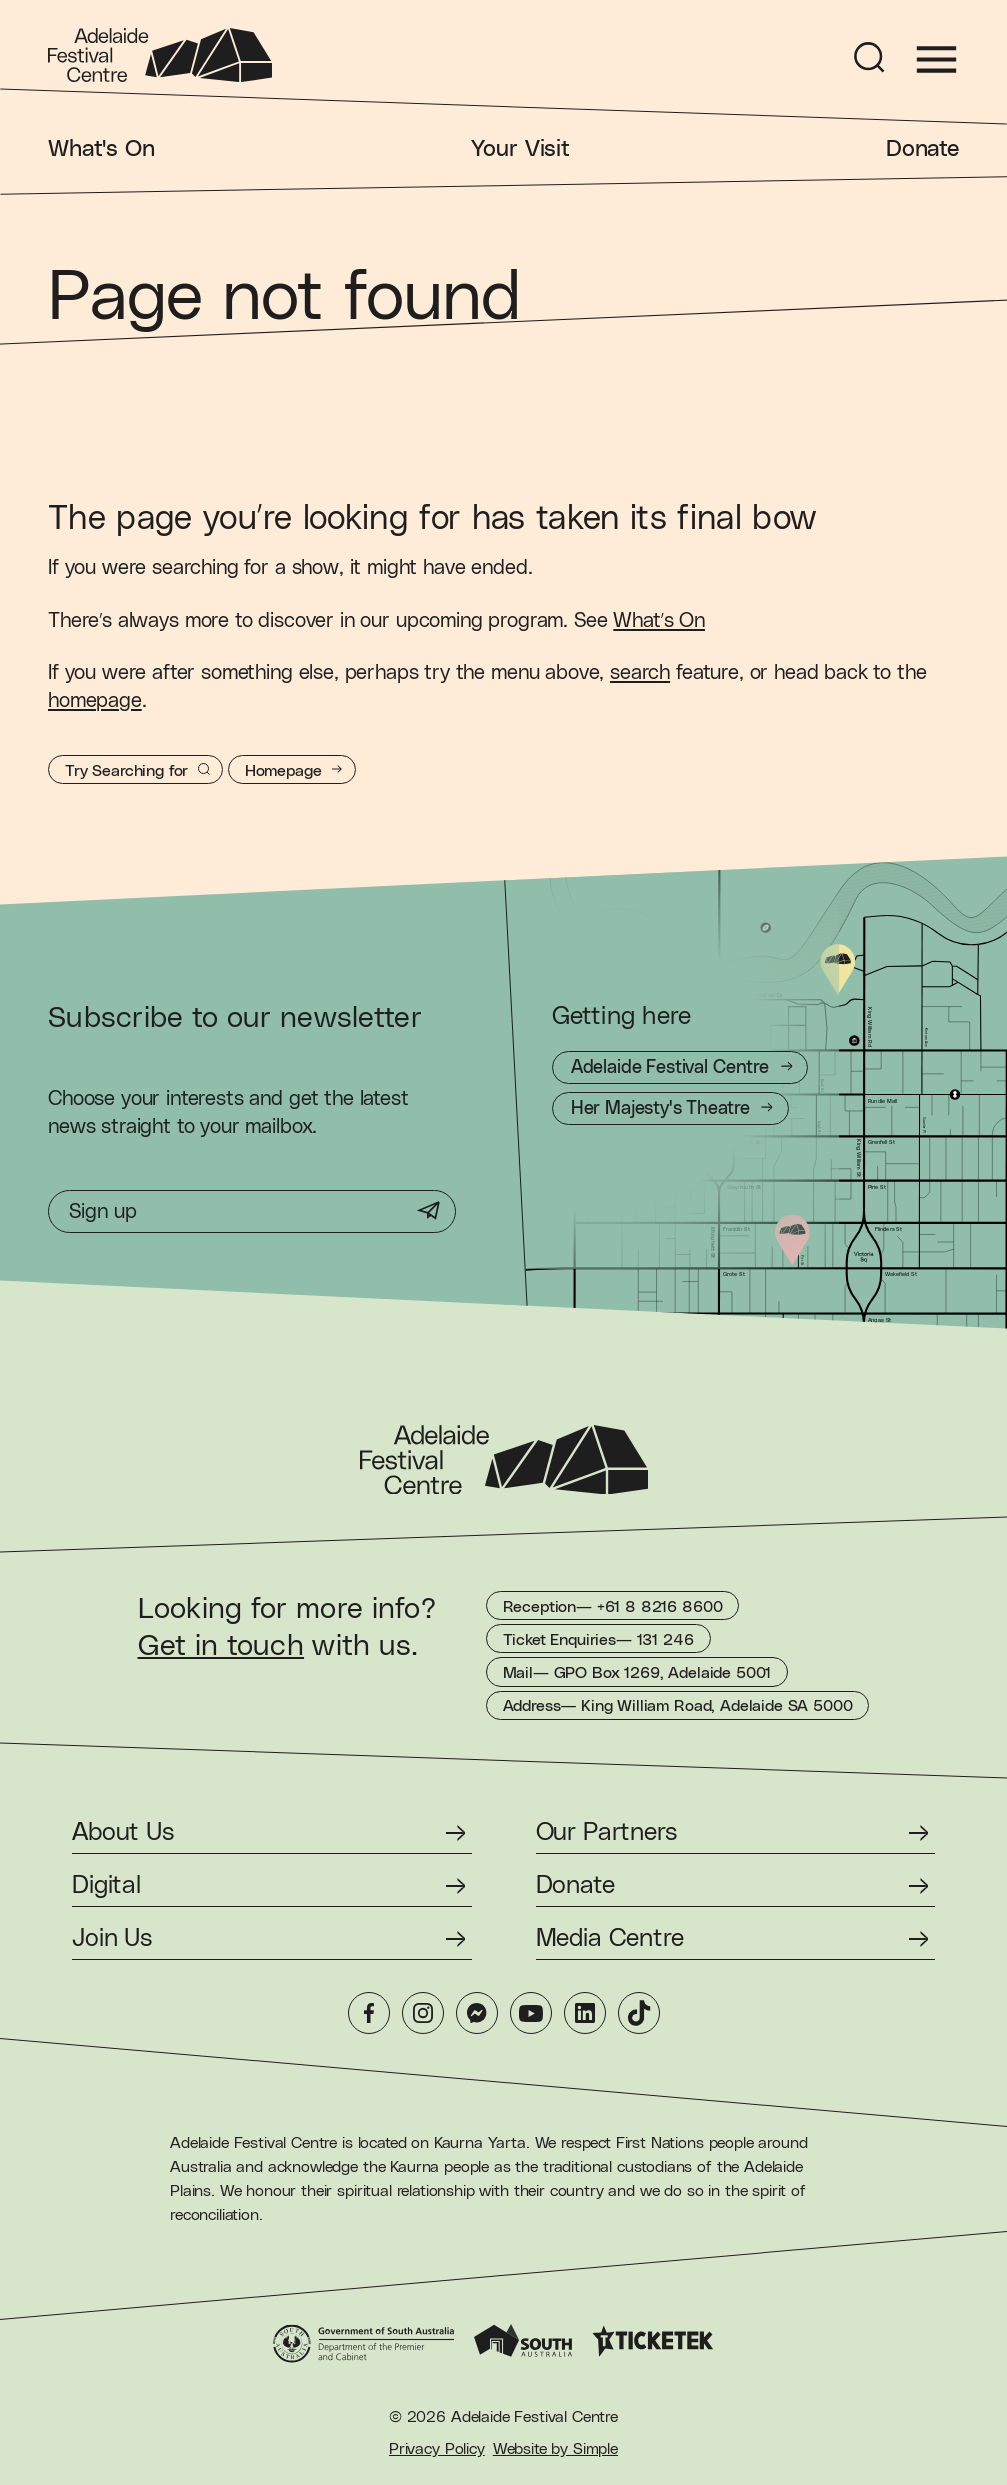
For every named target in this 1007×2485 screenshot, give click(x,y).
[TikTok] (639, 2013)
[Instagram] (423, 2013)
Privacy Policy (437, 2449)
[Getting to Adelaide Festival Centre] (680, 1067)
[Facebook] (369, 2013)
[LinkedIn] (585, 2013)
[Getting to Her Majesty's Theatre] (670, 1108)
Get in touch (221, 1646)
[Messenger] (477, 2013)
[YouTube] (531, 2013)
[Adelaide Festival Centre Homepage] (160, 55)
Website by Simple (555, 2449)
